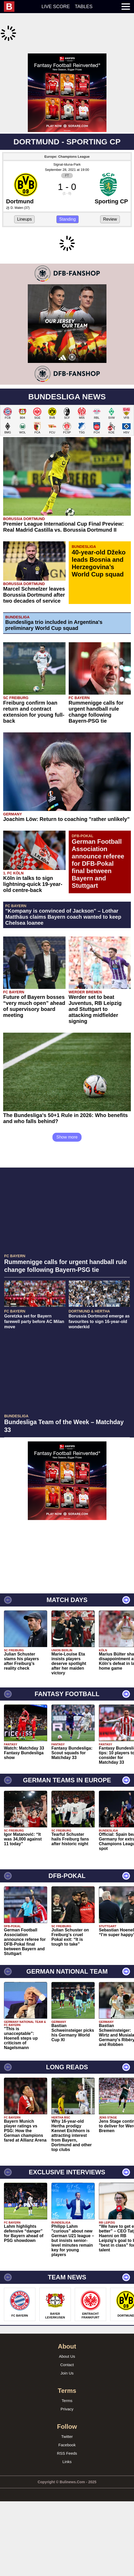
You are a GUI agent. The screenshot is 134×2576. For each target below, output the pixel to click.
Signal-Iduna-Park (67, 151)
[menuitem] (12, 6)
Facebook (67, 2501)
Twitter (67, 2493)
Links (67, 2518)
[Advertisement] (67, 86)
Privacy (67, 2465)
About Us (67, 2412)
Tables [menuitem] (84, 6)
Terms (67, 2457)
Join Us (66, 2429)
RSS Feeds (67, 2509)
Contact (67, 2421)
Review (110, 206)
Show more (67, 1193)
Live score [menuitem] (55, 6)
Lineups (24, 206)
